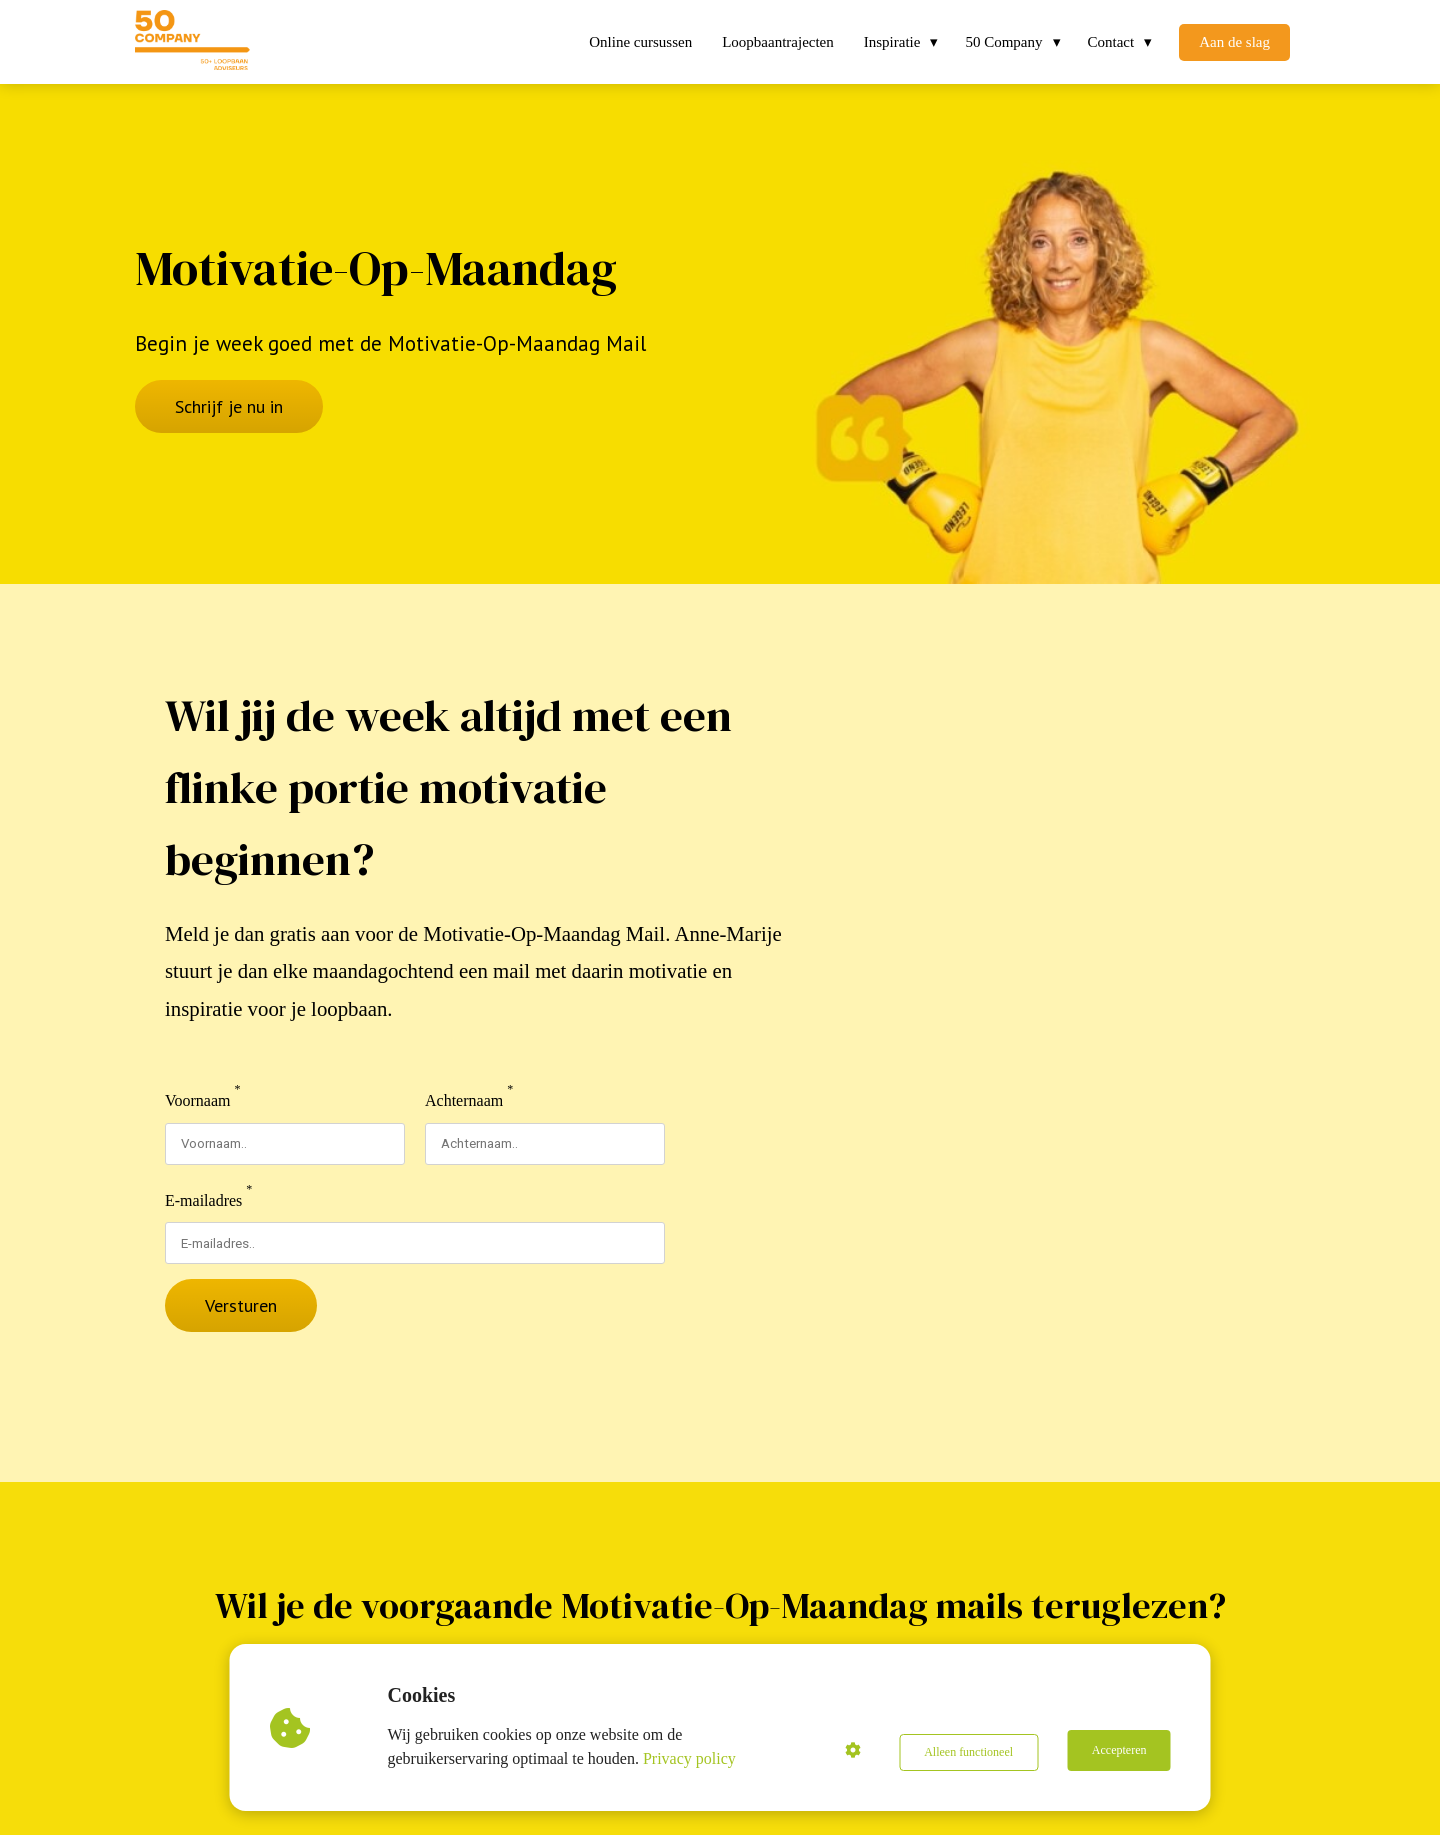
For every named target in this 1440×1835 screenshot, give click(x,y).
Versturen (241, 1305)
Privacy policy (692, 1758)
